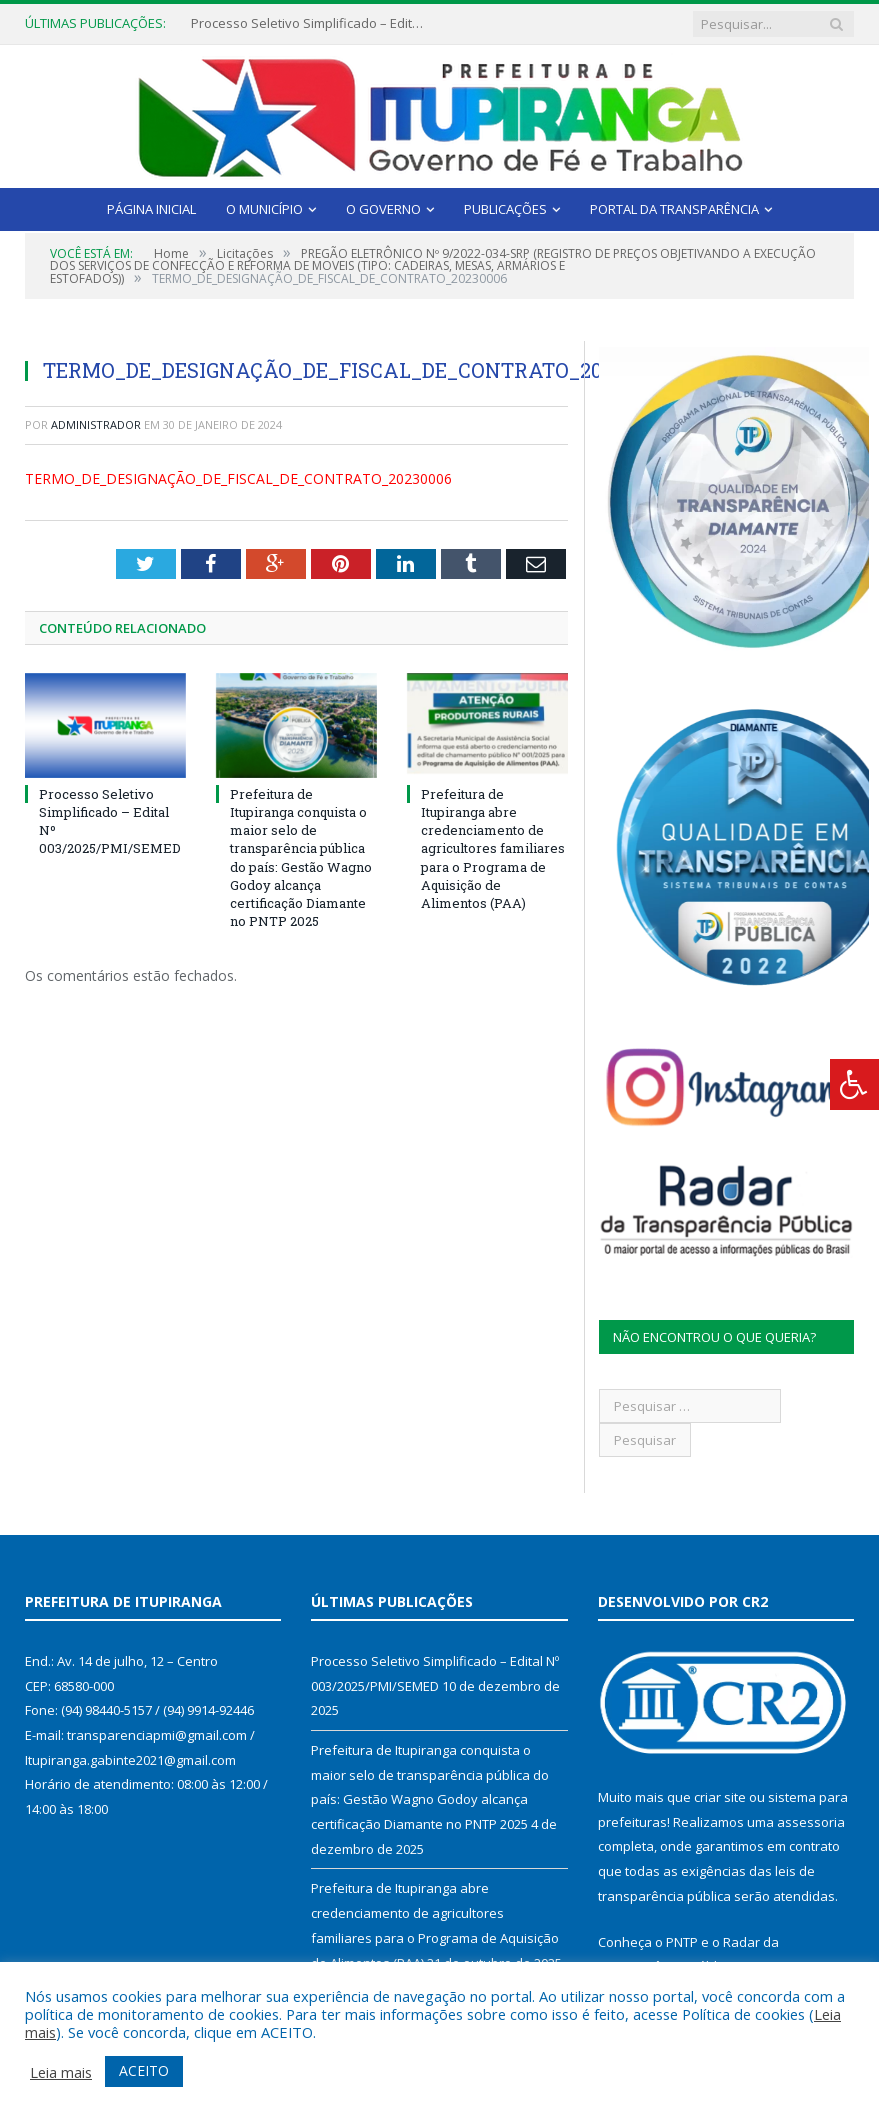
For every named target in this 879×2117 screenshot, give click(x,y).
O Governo (383, 209)
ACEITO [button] (144, 2070)
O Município (264, 209)
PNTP (682, 1942)
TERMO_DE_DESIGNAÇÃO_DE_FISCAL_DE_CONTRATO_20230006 (238, 478)
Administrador (96, 424)
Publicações (505, 209)
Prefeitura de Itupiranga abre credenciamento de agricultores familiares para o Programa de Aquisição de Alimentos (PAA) (493, 848)
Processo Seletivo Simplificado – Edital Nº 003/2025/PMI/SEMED (311, 23)
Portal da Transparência (674, 209)
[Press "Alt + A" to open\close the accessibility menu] (854, 1084)
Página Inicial (151, 209)
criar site (720, 1797)
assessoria (811, 1822)
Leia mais (61, 2072)
